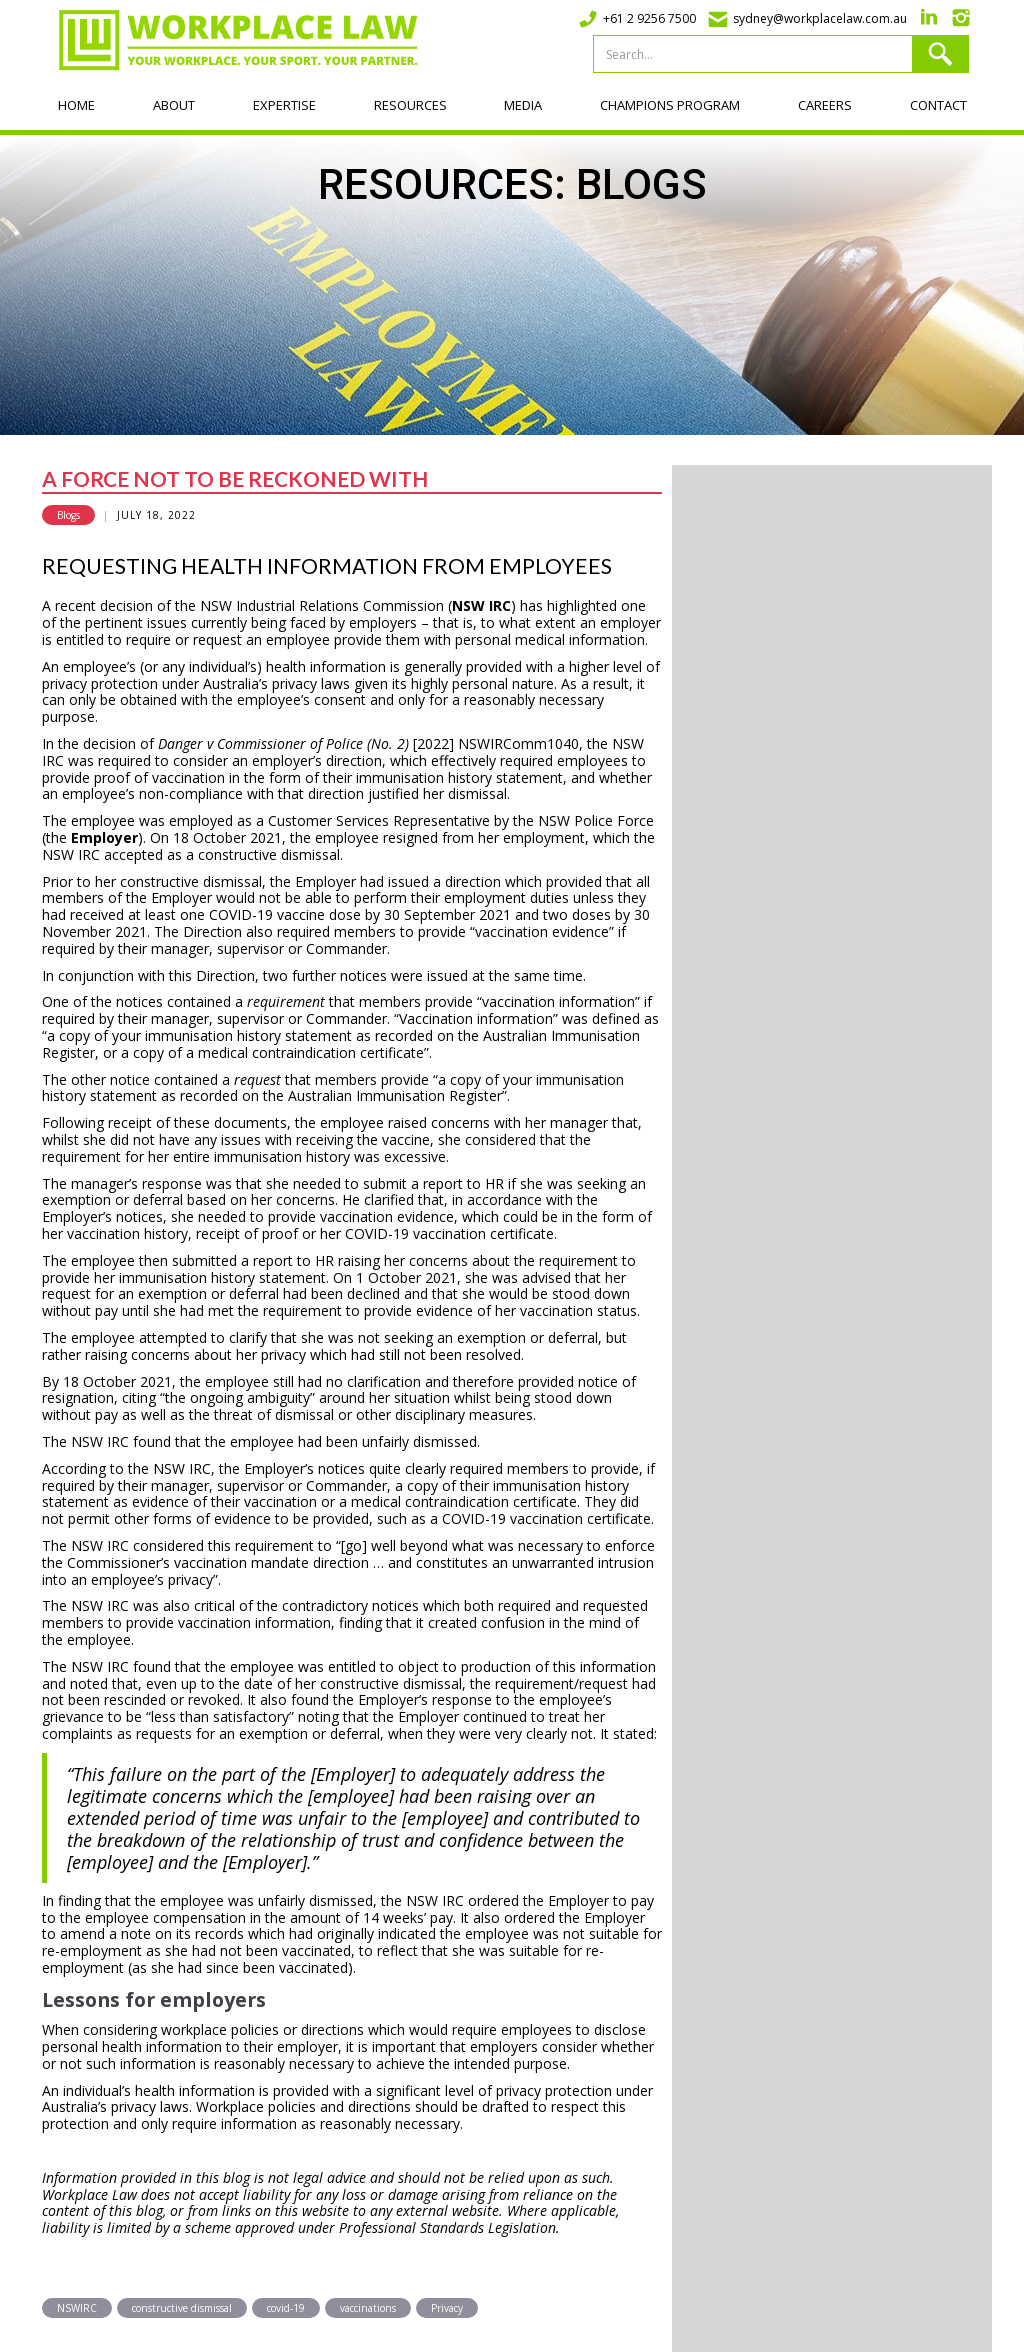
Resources (410, 105)
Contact (938, 105)
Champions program (670, 105)
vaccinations (368, 2308)
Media (523, 105)
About (174, 105)
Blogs (68, 515)
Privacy (447, 2308)
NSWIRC (77, 2308)
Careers (825, 105)
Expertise (284, 105)
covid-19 (286, 2308)
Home (76, 105)
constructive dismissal (182, 2308)
